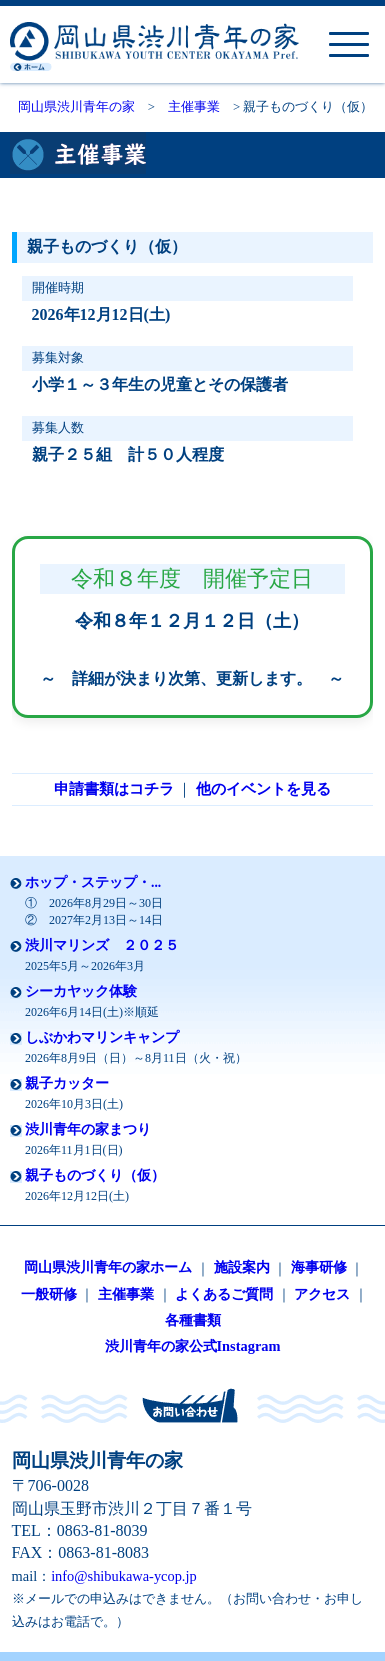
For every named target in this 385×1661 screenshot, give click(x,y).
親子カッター (67, 1083)
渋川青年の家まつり (88, 1129)
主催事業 (194, 107)
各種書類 (193, 1320)
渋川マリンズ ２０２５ (102, 945)
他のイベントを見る (263, 788)
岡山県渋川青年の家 (76, 107)
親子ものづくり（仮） (95, 1175)
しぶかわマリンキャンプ (102, 1037)
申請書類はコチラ (114, 788)
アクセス (322, 1294)
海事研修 (319, 1267)
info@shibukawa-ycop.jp (124, 1576)
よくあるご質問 (224, 1294)
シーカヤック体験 (81, 991)
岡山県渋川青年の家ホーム (108, 1267)
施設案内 (242, 1267)
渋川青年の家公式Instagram (193, 1346)
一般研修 (49, 1294)
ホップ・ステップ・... (93, 882)
